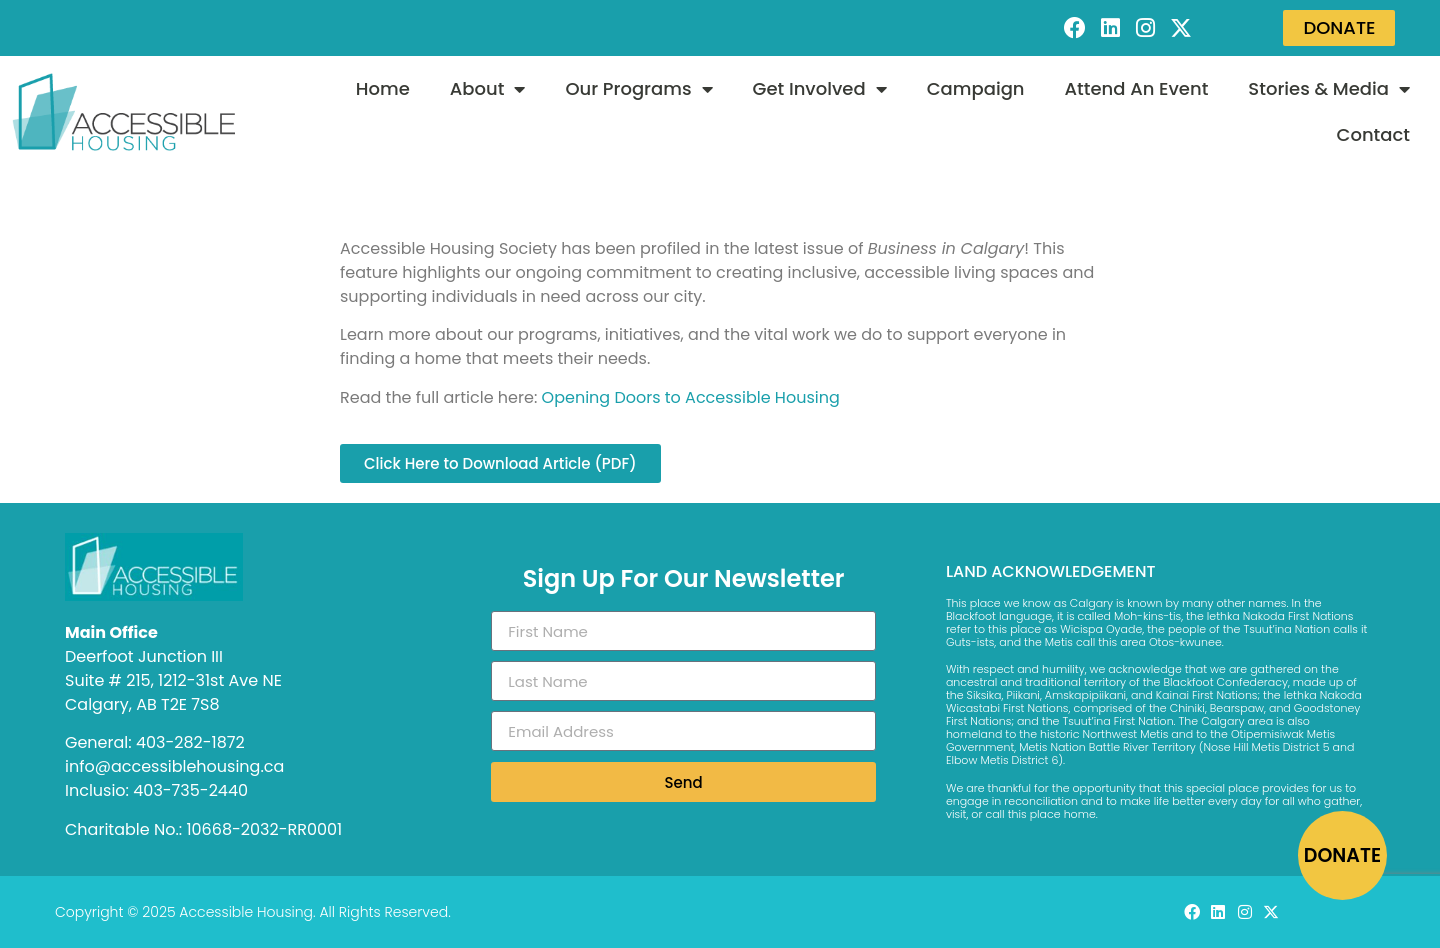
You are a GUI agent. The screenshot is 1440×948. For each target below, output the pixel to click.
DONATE (1342, 855)
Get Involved (820, 89)
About (488, 89)
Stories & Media (1329, 89)
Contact (1373, 134)
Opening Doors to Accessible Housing (691, 397)
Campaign (976, 88)
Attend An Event (1137, 88)
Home (383, 88)
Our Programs (638, 89)
